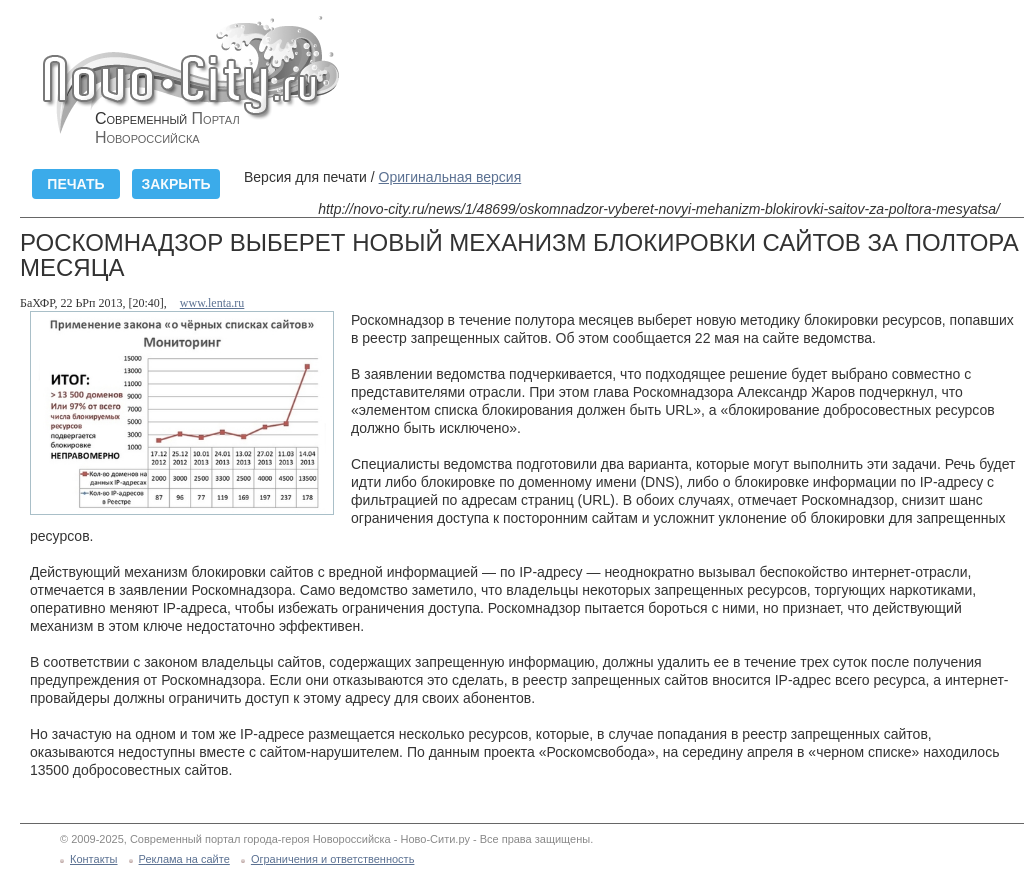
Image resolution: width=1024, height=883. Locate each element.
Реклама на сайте (184, 859)
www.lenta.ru (212, 303)
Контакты (94, 859)
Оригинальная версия (450, 177)
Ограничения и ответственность (333, 859)
